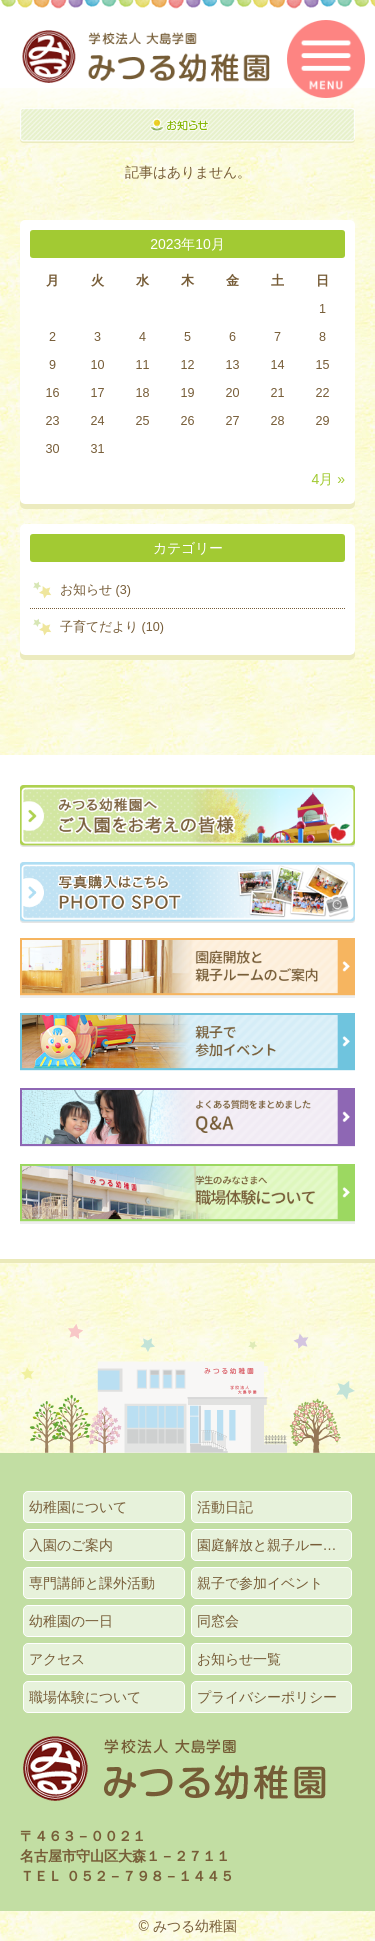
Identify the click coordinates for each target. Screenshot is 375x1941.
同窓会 (218, 1621)
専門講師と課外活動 (92, 1583)
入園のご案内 (71, 1545)
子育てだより (99, 627)
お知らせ (86, 590)
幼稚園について (78, 1507)
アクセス (57, 1659)
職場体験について (85, 1697)
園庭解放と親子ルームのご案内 (275, 1545)
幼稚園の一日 (71, 1621)
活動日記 (225, 1507)
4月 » (328, 479)
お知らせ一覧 (239, 1659)
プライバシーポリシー (267, 1697)
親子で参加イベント (260, 1583)
